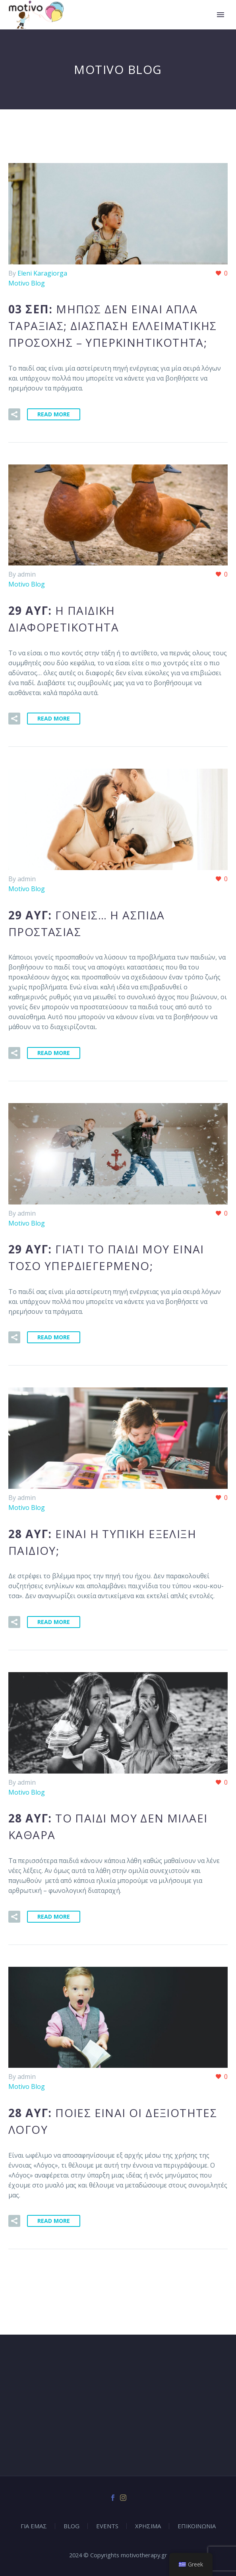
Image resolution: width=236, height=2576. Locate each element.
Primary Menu (220, 14)
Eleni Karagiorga (42, 273)
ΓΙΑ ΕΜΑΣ (34, 2526)
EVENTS (107, 2526)
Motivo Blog (26, 283)
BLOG (71, 2526)
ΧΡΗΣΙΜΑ (148, 2526)
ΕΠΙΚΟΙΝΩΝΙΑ (197, 2526)
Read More (53, 414)
